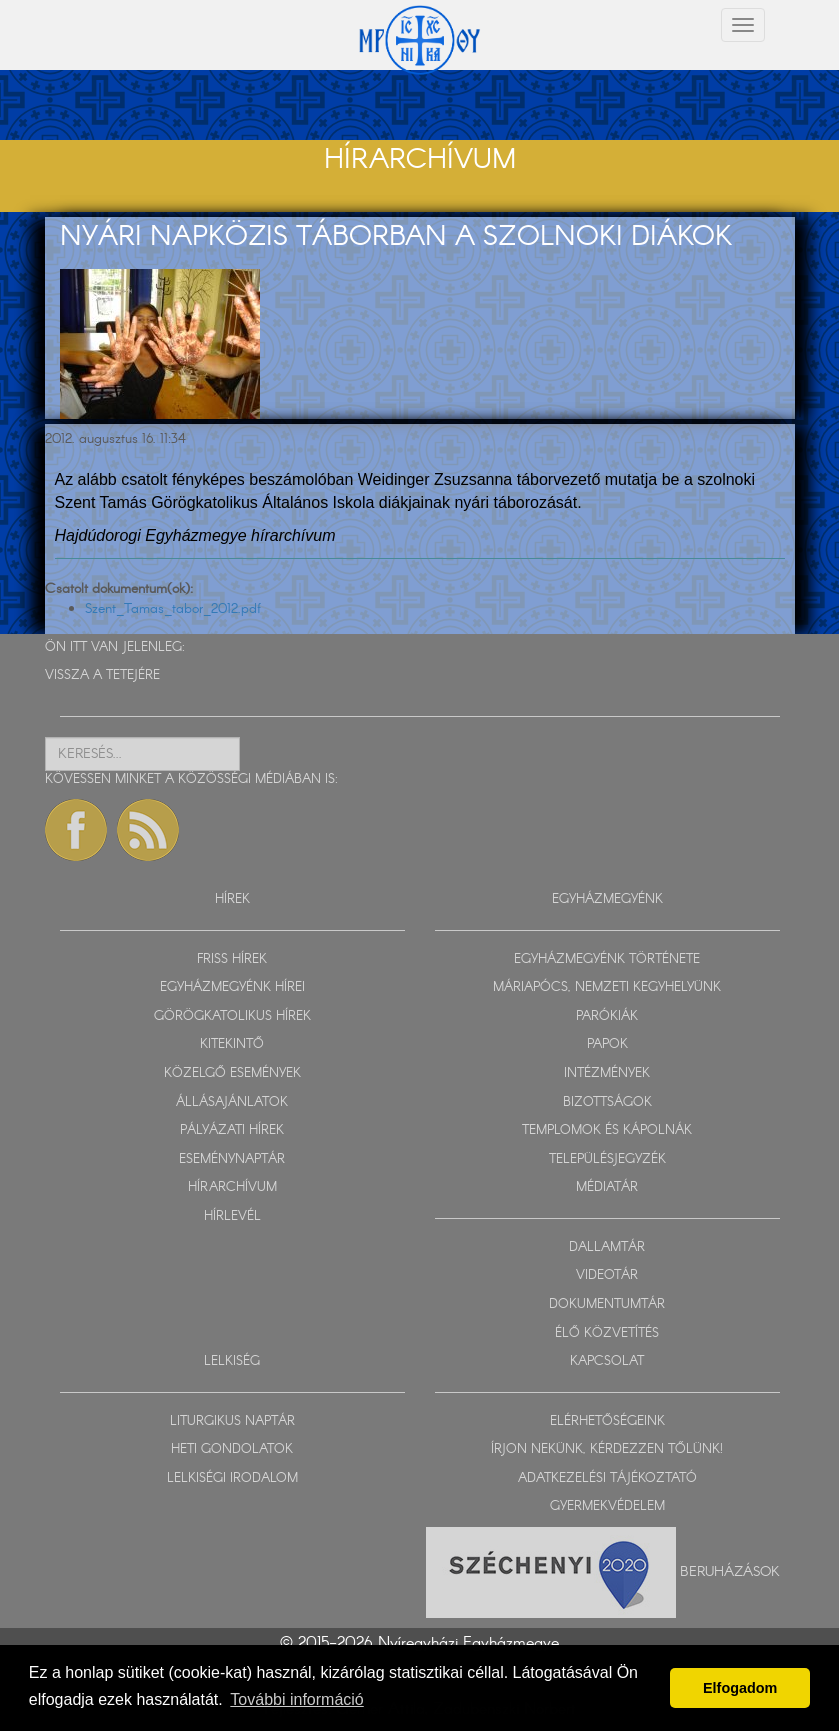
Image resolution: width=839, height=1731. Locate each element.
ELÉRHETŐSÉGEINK (607, 1421)
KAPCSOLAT (607, 1361)
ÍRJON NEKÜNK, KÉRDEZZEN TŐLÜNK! (607, 1449)
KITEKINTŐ (232, 1044)
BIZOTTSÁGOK (607, 1102)
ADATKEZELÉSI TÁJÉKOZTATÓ (607, 1478)
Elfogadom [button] (740, 1688)
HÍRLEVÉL (232, 1216)
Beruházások (730, 1571)
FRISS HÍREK (232, 959)
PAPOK (607, 1044)
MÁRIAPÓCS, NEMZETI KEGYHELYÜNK (607, 987)
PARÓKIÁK (607, 1016)
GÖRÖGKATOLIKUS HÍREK (232, 1016)
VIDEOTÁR (607, 1275)
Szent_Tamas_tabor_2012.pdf (173, 609)
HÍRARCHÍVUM (232, 1187)
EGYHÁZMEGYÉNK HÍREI (232, 987)
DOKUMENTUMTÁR (607, 1304)
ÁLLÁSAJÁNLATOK (232, 1102)
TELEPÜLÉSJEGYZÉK (607, 1159)
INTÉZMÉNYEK (607, 1073)
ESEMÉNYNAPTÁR (232, 1159)
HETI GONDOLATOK (232, 1449)
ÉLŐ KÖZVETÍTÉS (607, 1333)
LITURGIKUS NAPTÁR (232, 1421)
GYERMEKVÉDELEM (607, 1506)
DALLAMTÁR (607, 1247)
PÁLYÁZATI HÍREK (232, 1130)
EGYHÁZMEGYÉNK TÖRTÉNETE (607, 959)
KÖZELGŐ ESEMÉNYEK (232, 1073)
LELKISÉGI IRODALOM (232, 1478)
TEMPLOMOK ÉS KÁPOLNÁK (607, 1130)
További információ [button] (296, 1699)
